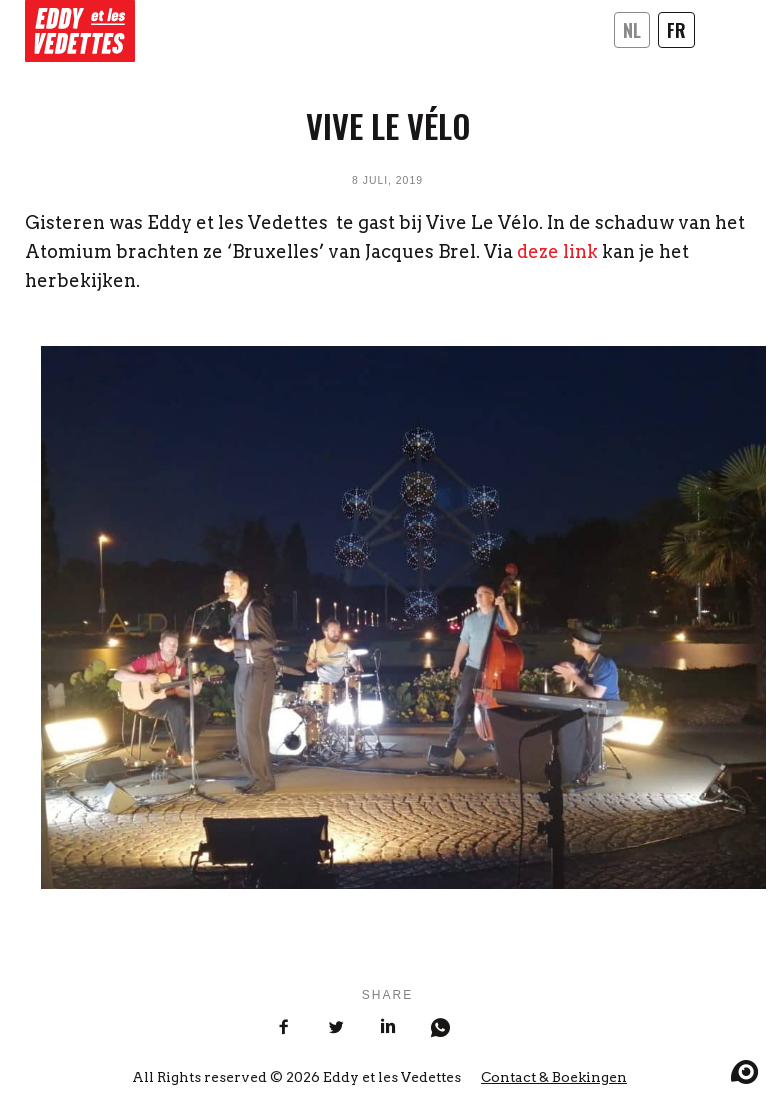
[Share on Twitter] (336, 1029)
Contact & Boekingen (554, 1077)
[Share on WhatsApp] (440, 1029)
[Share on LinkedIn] (388, 1029)
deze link (557, 251)
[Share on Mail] (492, 1040)
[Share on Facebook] (284, 1029)
